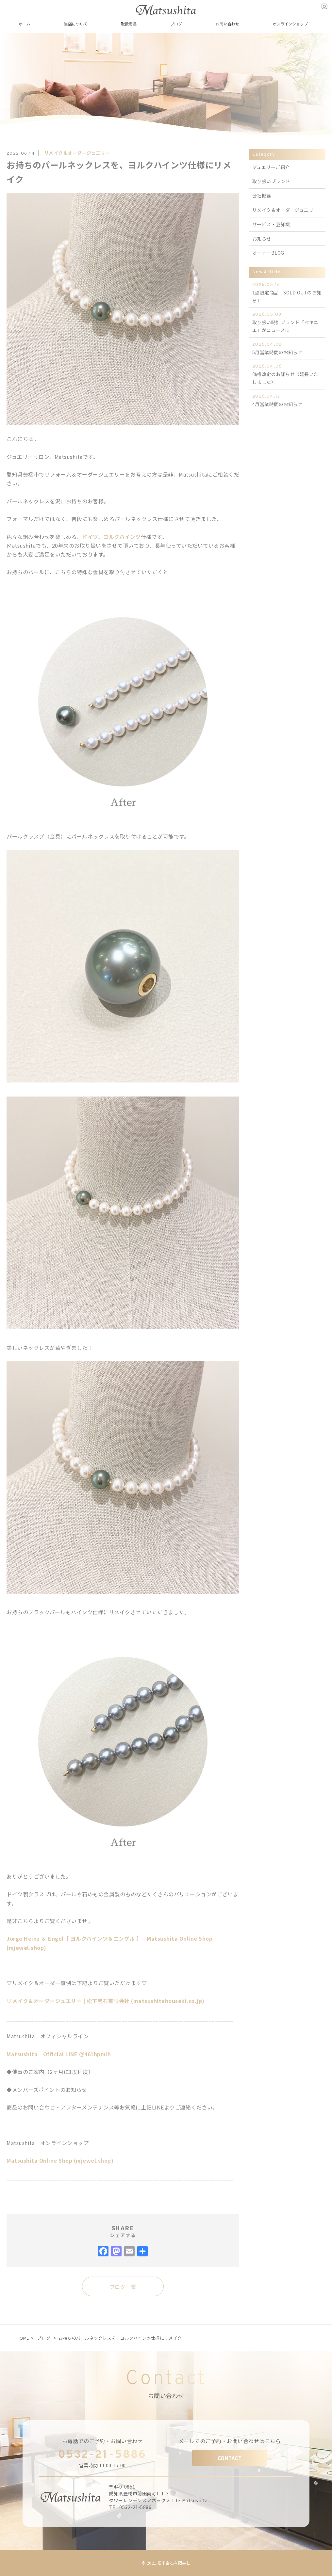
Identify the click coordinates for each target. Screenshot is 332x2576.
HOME (23, 2338)
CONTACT (230, 2458)
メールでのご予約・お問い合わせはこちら (229, 2441)
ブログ (44, 2338)
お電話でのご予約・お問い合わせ (102, 2441)
